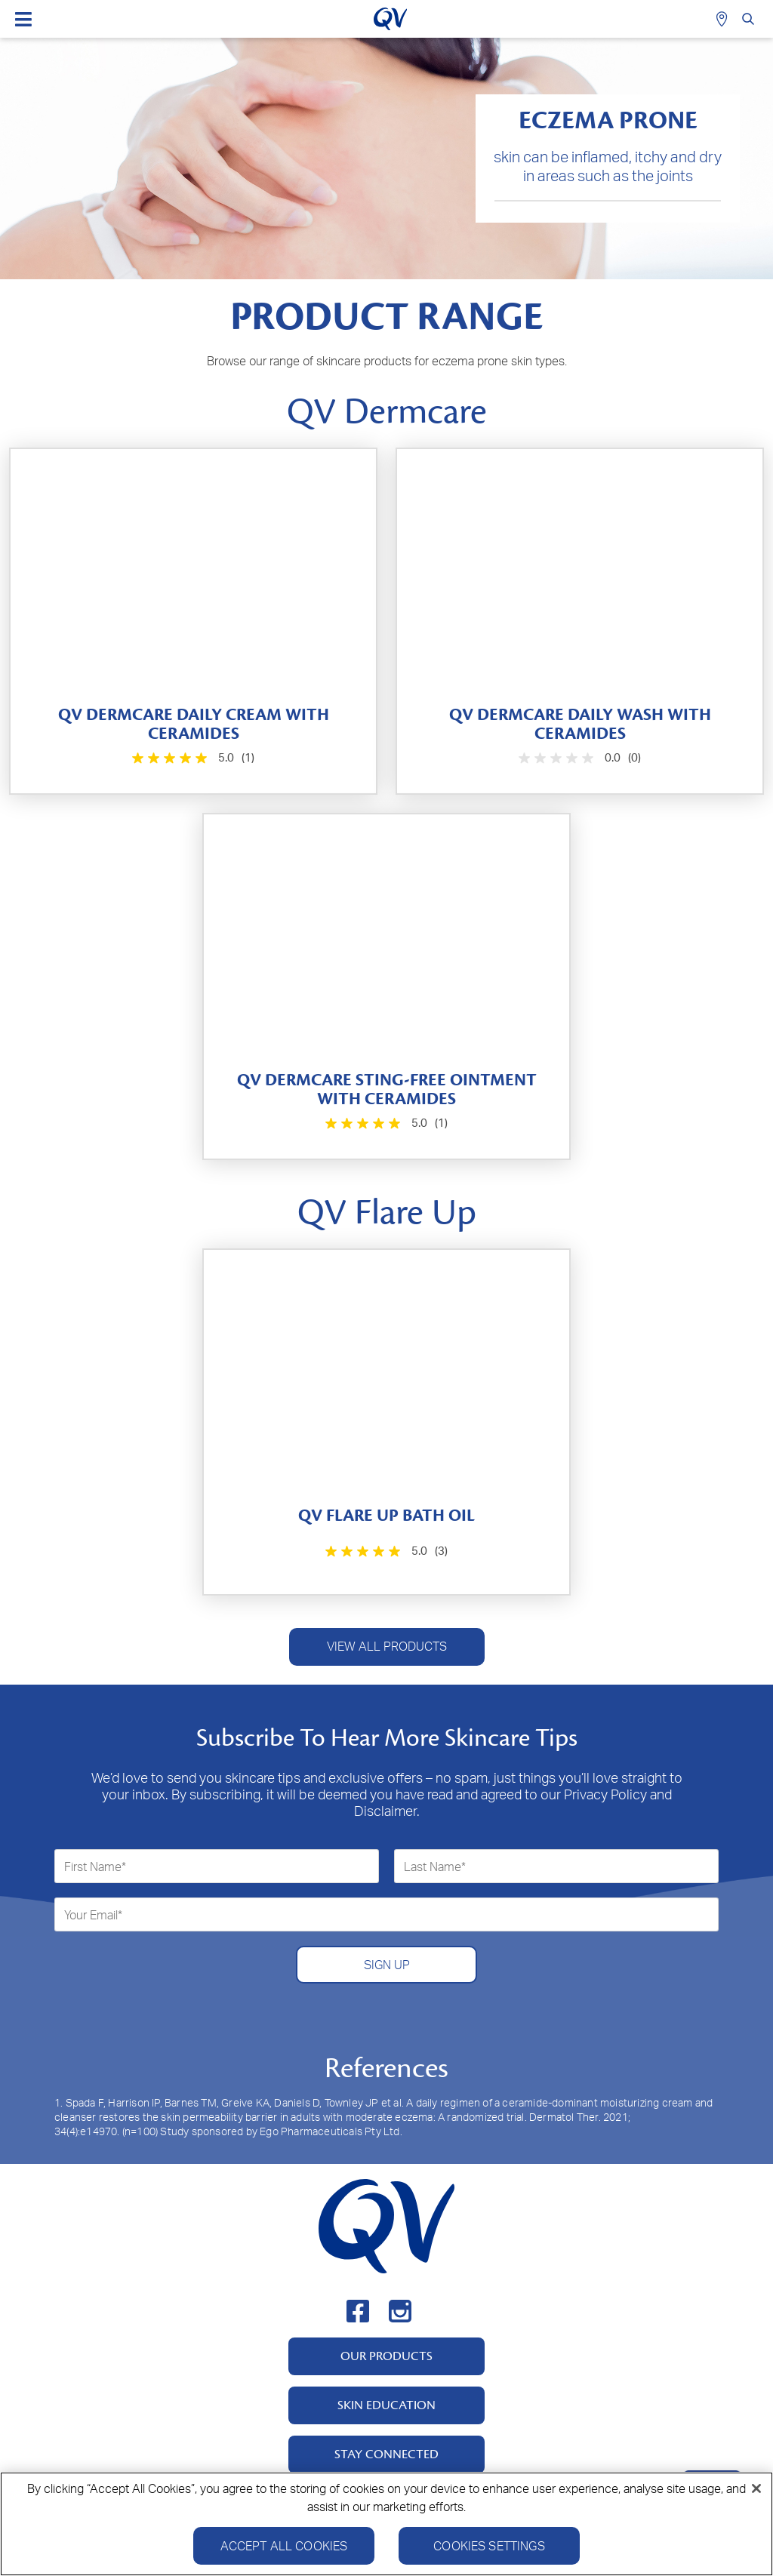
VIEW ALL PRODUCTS (387, 1646)
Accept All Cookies (284, 2551)
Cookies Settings (489, 2551)
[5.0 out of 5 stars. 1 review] (192, 758)
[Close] (756, 2494)
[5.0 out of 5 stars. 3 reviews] (385, 1551)
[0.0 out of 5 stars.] (578, 758)
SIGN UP (387, 1964)
